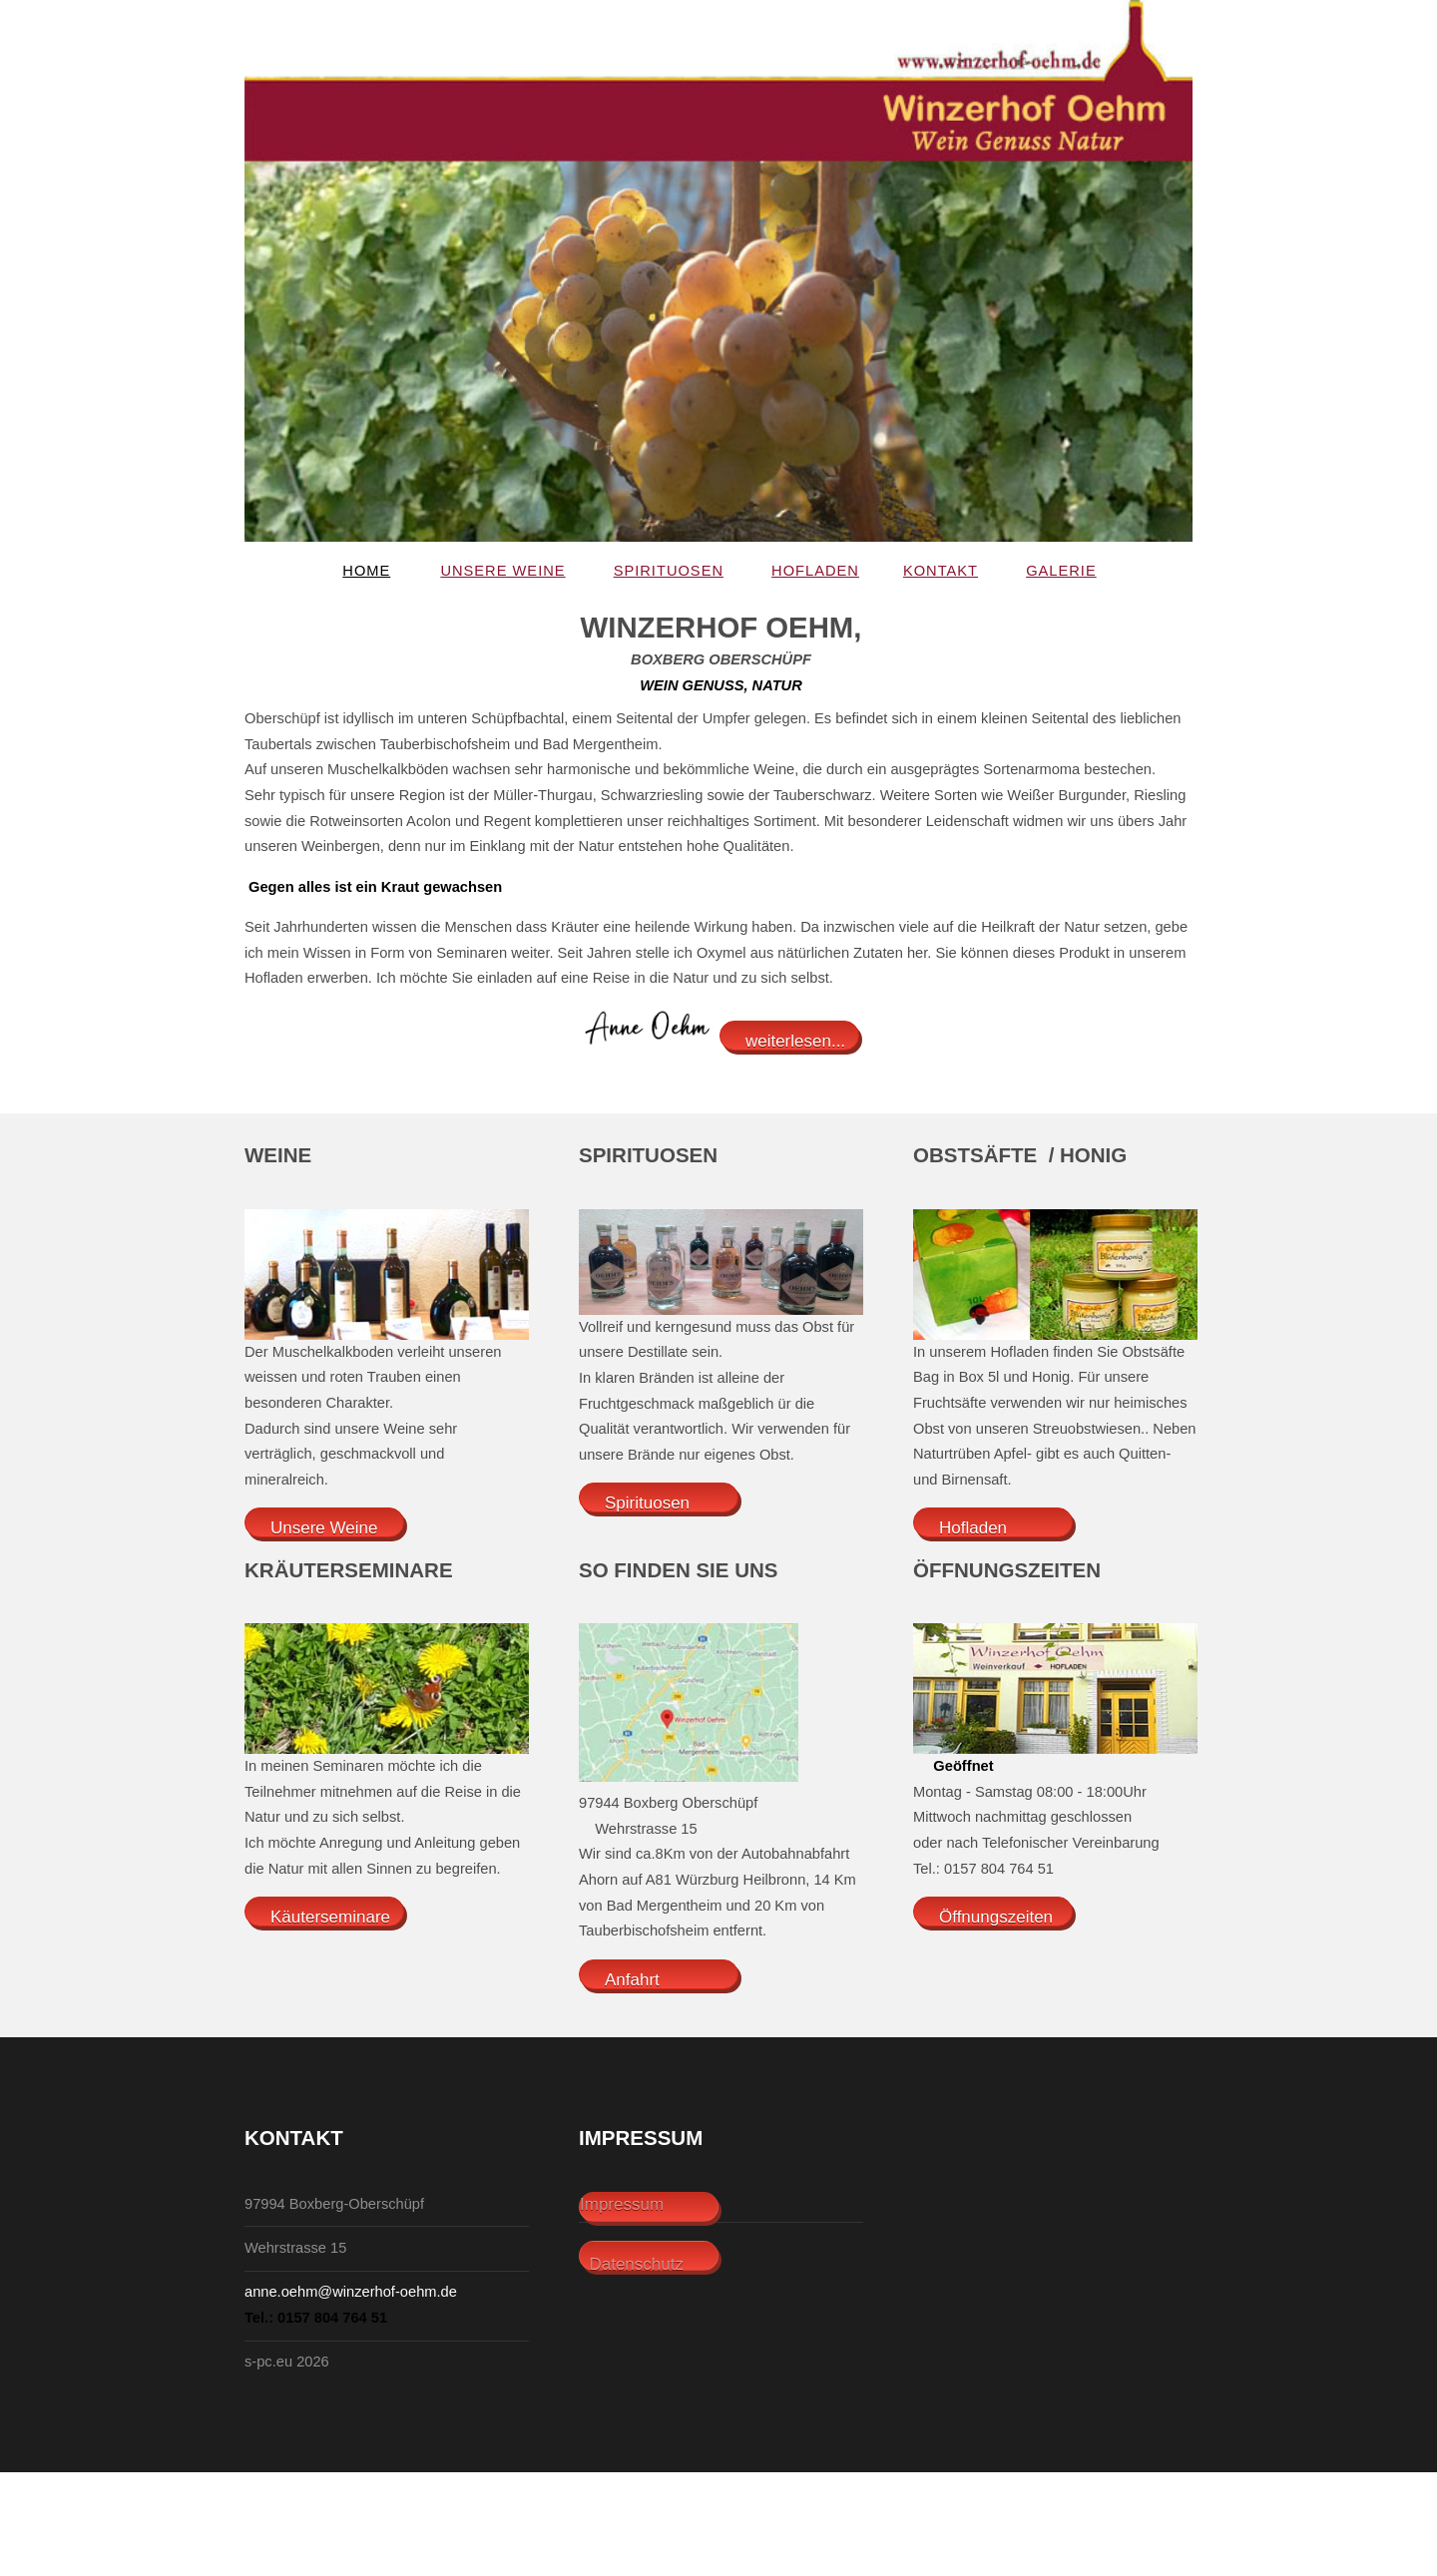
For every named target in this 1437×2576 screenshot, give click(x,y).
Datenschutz (632, 2264)
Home (366, 571)
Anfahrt (632, 1979)
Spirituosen (668, 571)
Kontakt (940, 571)
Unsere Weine (502, 571)
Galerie (1061, 571)
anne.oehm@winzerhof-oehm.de (350, 2292)
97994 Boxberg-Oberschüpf (334, 2204)
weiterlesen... (795, 1041)
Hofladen (815, 571)
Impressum (622, 2204)
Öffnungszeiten (996, 1917)
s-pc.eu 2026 (286, 2361)
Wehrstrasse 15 (295, 2248)
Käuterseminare (330, 1917)
